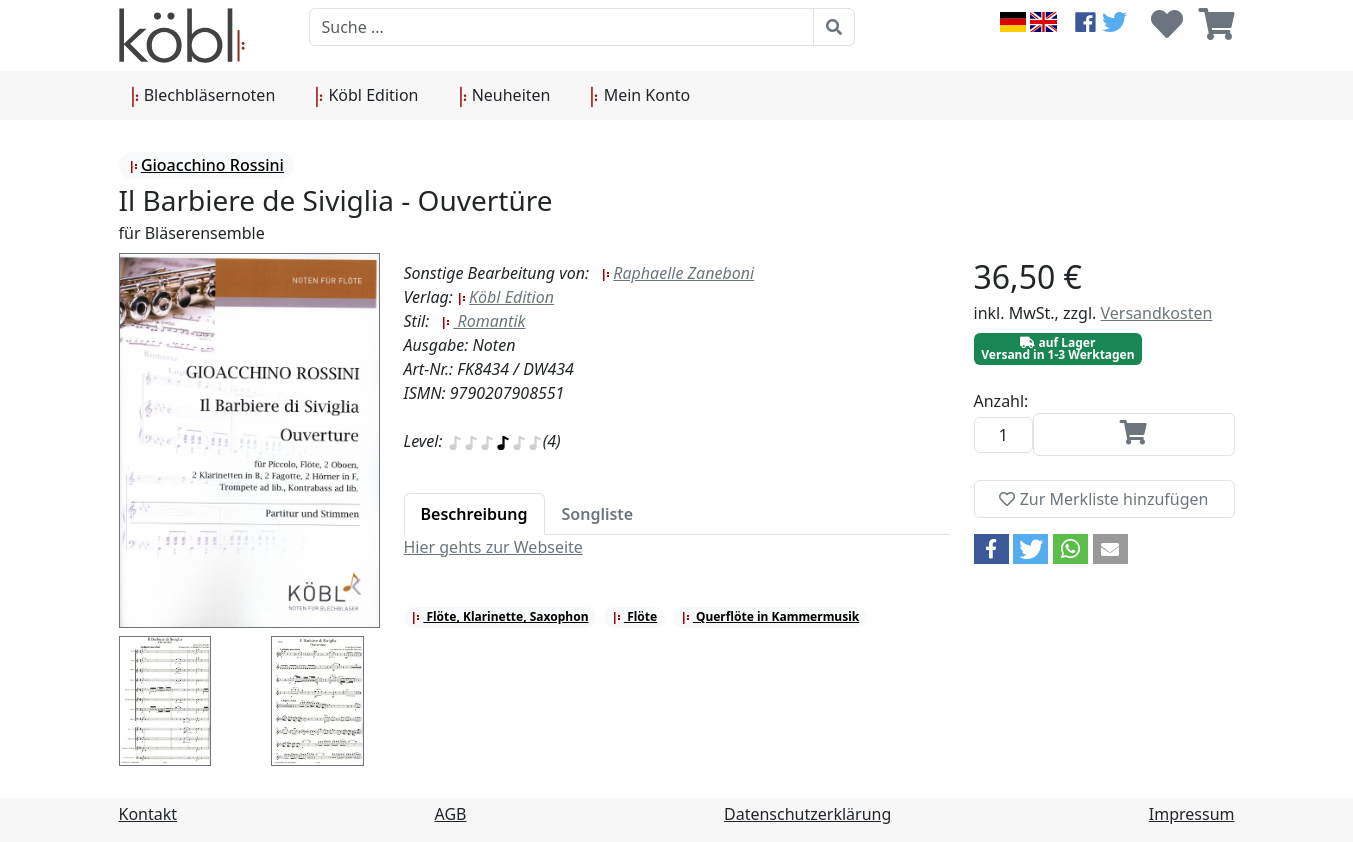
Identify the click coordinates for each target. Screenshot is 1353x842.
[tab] (474, 514)
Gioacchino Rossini (206, 165)
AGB (451, 814)
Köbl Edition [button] (366, 96)
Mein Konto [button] (640, 96)
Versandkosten (1156, 313)
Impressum (1192, 814)
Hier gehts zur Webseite (493, 547)
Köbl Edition (505, 297)
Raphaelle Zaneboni (677, 273)
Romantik (483, 321)
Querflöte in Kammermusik (770, 616)
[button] (991, 549)
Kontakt (148, 814)
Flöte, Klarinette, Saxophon (499, 616)
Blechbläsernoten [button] (203, 96)
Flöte (634, 616)
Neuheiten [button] (505, 96)
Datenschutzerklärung (807, 814)
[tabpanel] (677, 547)
